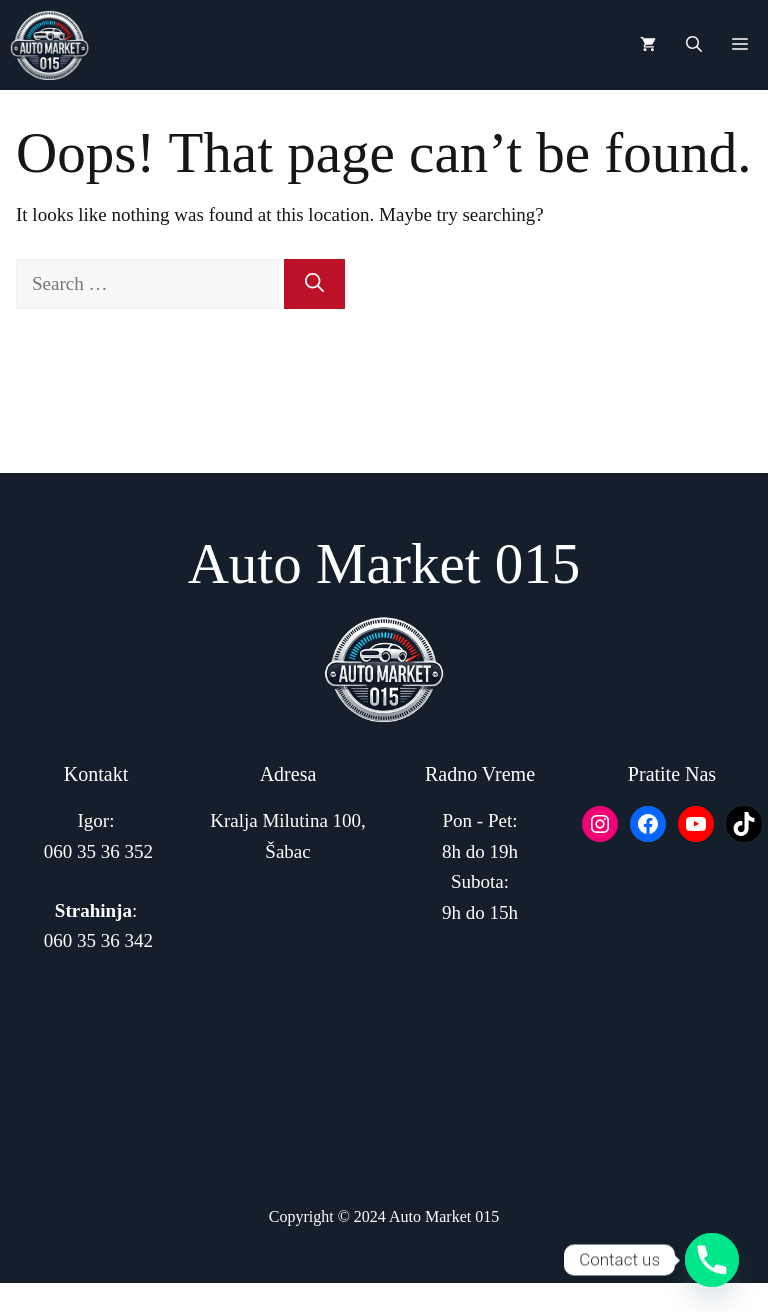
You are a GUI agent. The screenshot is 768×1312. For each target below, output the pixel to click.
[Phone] (712, 1260)
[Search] (314, 284)
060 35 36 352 (98, 851)
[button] (694, 45)
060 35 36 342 (98, 940)
